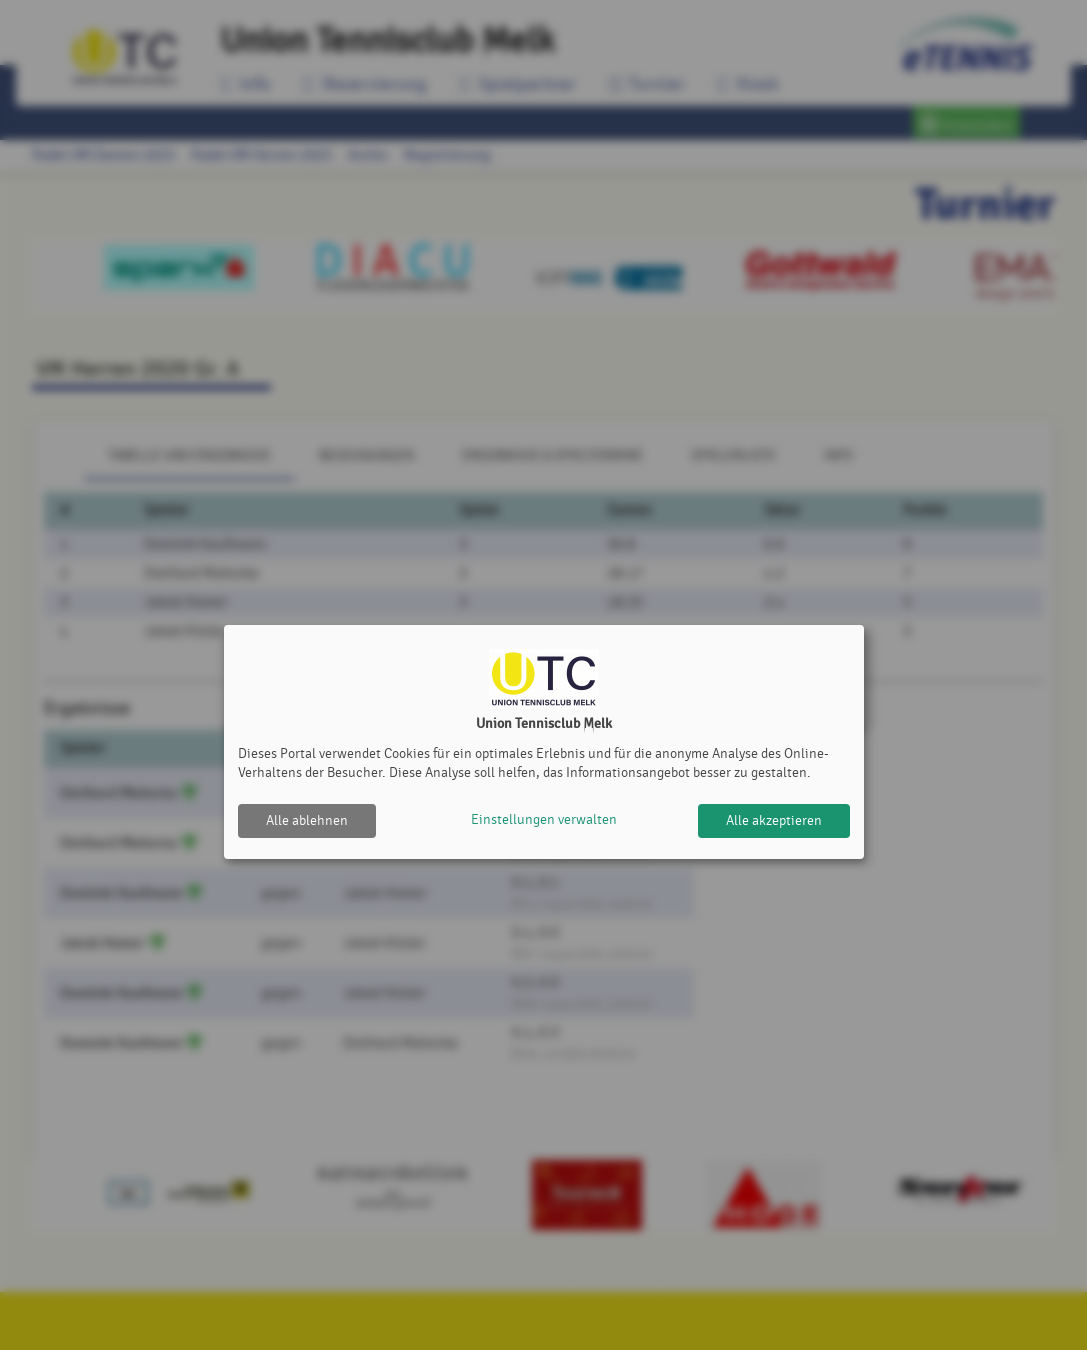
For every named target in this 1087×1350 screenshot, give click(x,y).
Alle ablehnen (307, 820)
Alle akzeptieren (774, 820)
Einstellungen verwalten (544, 820)
